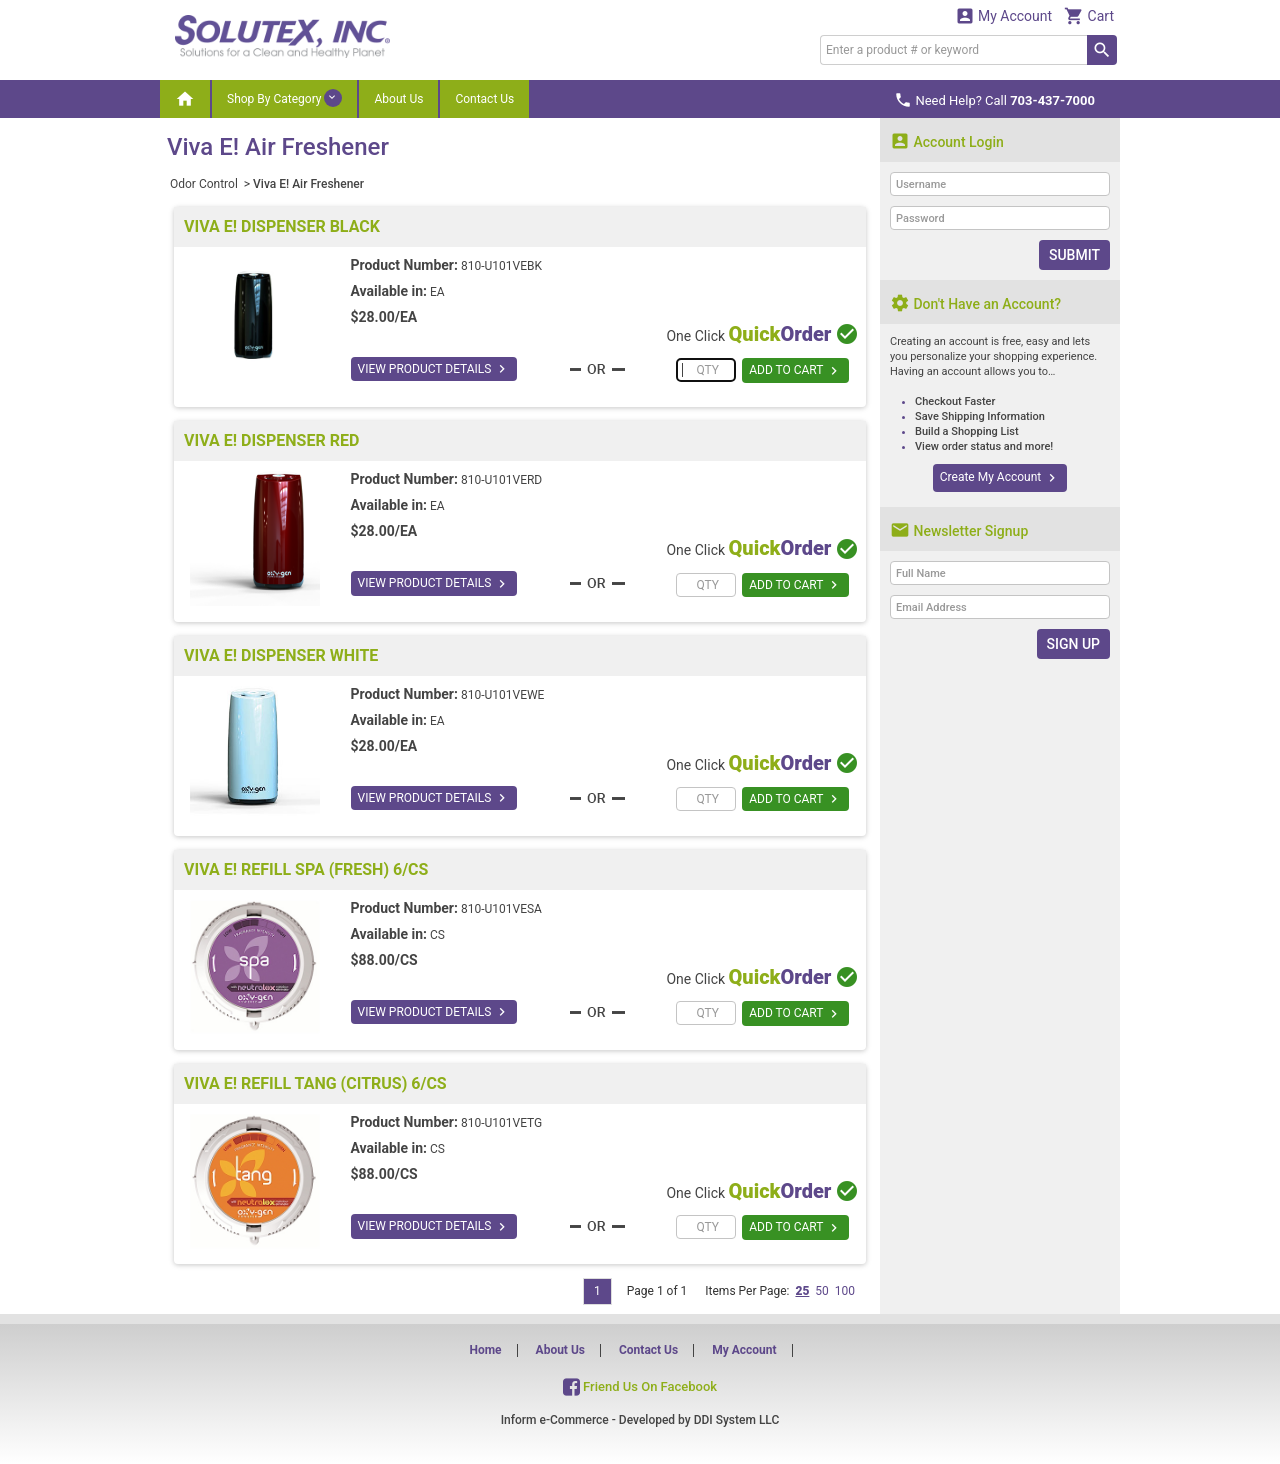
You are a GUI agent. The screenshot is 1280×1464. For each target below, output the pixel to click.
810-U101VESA (501, 909)
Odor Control (205, 184)
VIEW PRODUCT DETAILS (434, 369)
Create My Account (1000, 478)
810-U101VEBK (501, 266)
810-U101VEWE (503, 695)
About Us (398, 99)
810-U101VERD (501, 480)
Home (485, 1350)
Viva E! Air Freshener (308, 184)
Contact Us (484, 99)
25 (802, 1291)
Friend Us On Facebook (640, 1386)
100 (845, 1291)
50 (822, 1291)
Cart (1089, 15)
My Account (1004, 15)
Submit (1074, 255)
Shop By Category (284, 98)
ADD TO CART (795, 371)
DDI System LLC (737, 1420)
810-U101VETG (501, 1123)
